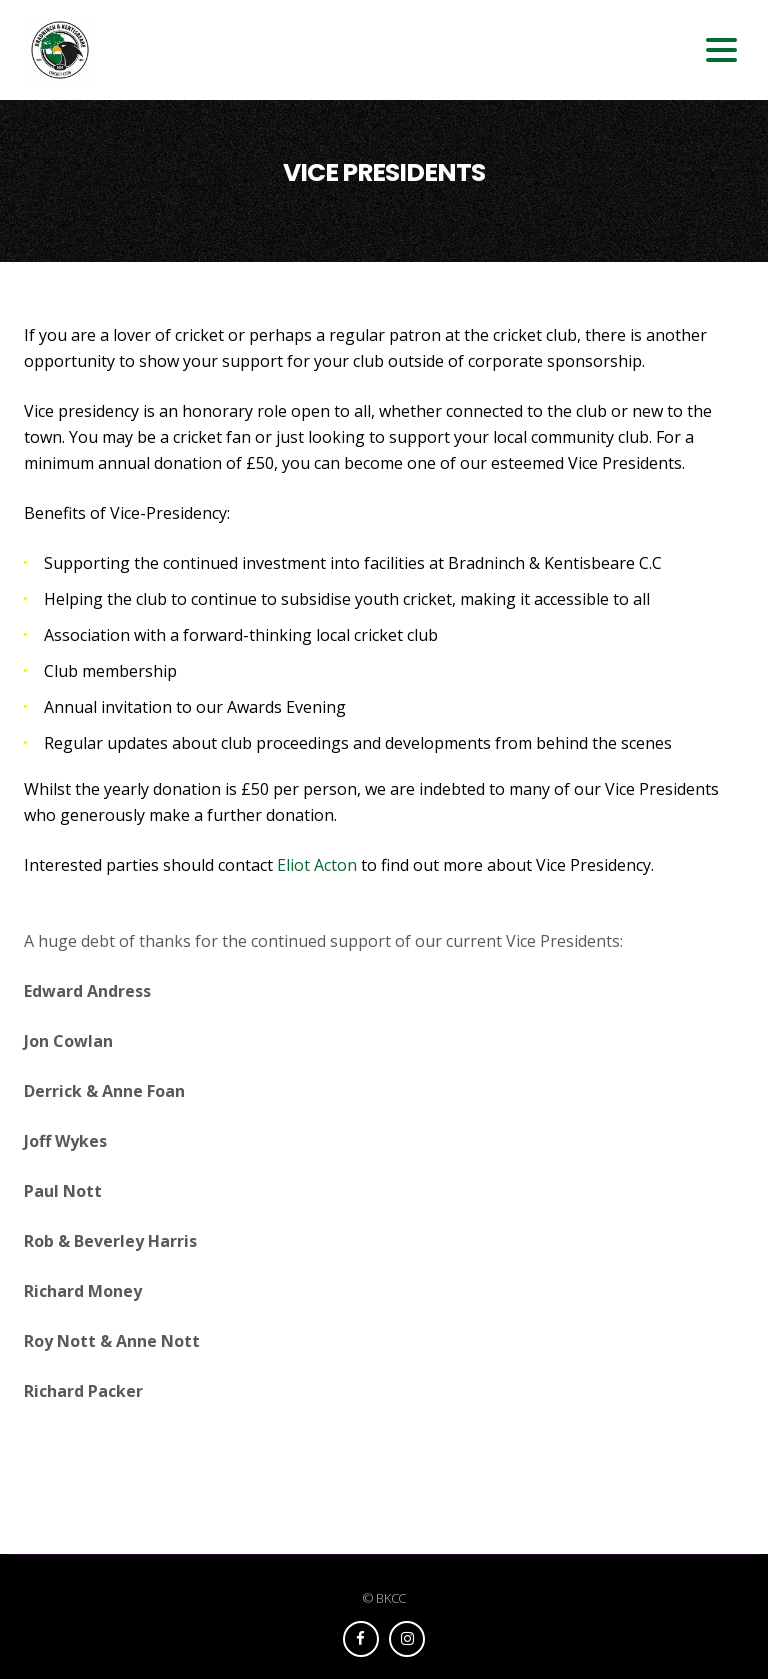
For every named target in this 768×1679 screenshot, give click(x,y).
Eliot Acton (317, 865)
